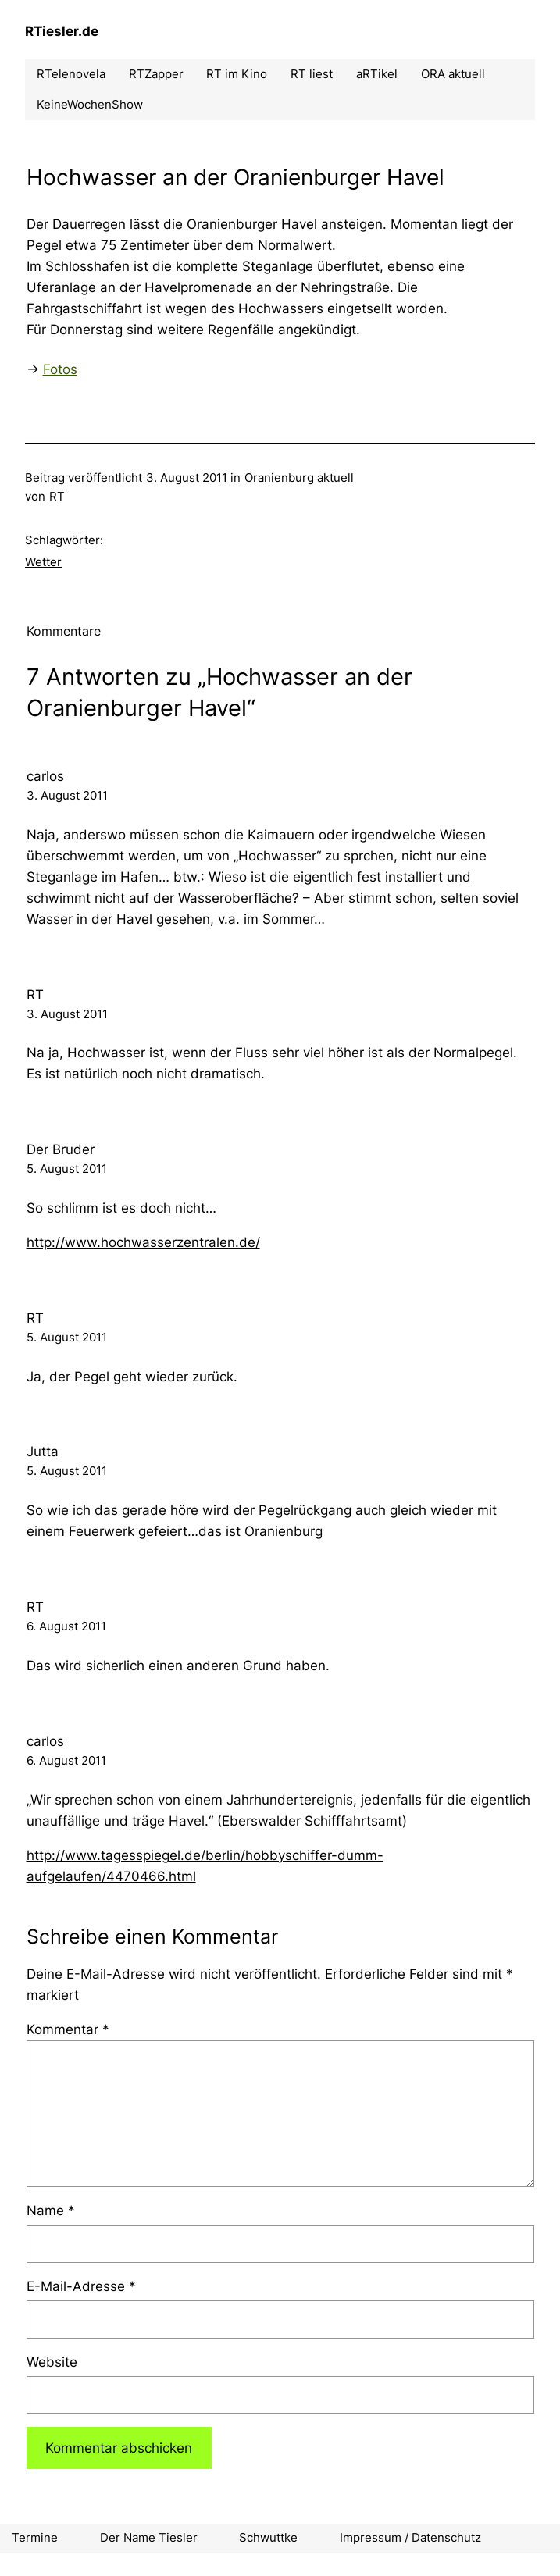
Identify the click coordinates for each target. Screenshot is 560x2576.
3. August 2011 (67, 796)
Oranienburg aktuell (299, 478)
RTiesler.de (61, 31)
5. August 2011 (67, 1169)
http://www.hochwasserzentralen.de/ (143, 1242)
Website (52, 2362)
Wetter (43, 562)
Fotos (60, 369)
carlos (45, 776)
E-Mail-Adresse (81, 2286)
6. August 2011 (66, 1626)
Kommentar (68, 2029)
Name (51, 2210)
